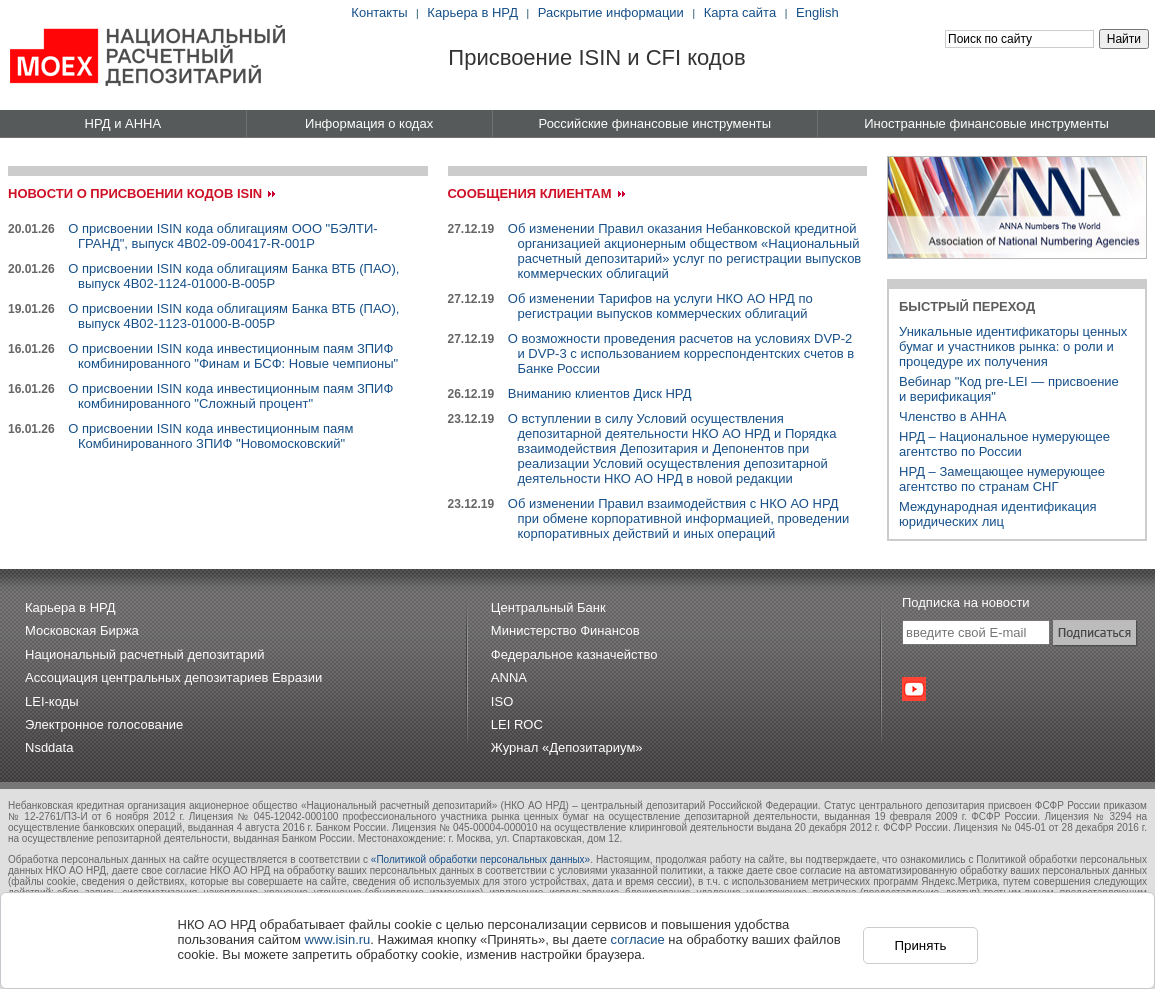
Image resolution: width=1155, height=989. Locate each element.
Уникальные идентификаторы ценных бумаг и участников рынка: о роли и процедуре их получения (1013, 346)
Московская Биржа (82, 630)
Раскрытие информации (611, 12)
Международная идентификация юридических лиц (997, 514)
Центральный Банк (548, 607)
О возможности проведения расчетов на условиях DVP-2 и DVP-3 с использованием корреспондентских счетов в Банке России (681, 353)
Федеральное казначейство (574, 654)
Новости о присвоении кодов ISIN (135, 193)
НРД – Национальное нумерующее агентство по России (1004, 444)
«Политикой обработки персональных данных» (480, 859)
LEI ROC (517, 724)
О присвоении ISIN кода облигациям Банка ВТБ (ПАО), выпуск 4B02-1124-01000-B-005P (233, 276)
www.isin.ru (338, 939)
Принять (920, 945)
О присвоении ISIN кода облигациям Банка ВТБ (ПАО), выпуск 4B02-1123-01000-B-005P (233, 316)
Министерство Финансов (565, 630)
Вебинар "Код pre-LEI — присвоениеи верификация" (1009, 389)
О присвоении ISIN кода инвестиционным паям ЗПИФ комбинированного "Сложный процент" (230, 396)
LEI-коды (52, 701)
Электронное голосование (104, 724)
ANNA (509, 677)
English (817, 12)
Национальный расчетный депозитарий (144, 654)
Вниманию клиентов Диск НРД (600, 393)
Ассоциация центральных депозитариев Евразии (173, 677)
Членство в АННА (952, 416)
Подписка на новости (966, 602)
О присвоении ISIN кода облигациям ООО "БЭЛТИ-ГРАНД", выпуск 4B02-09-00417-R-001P (222, 236)
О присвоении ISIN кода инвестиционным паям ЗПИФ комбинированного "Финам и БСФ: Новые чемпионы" (233, 356)
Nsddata (49, 747)
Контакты (379, 12)
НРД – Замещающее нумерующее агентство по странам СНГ (1002, 479)
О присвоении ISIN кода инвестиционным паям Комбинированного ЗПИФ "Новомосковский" (210, 436)
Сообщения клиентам (530, 193)
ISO (502, 701)
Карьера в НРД (472, 12)
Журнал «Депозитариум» (567, 747)
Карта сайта (740, 12)
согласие (638, 939)
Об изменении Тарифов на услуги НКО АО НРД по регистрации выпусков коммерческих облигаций (660, 306)
